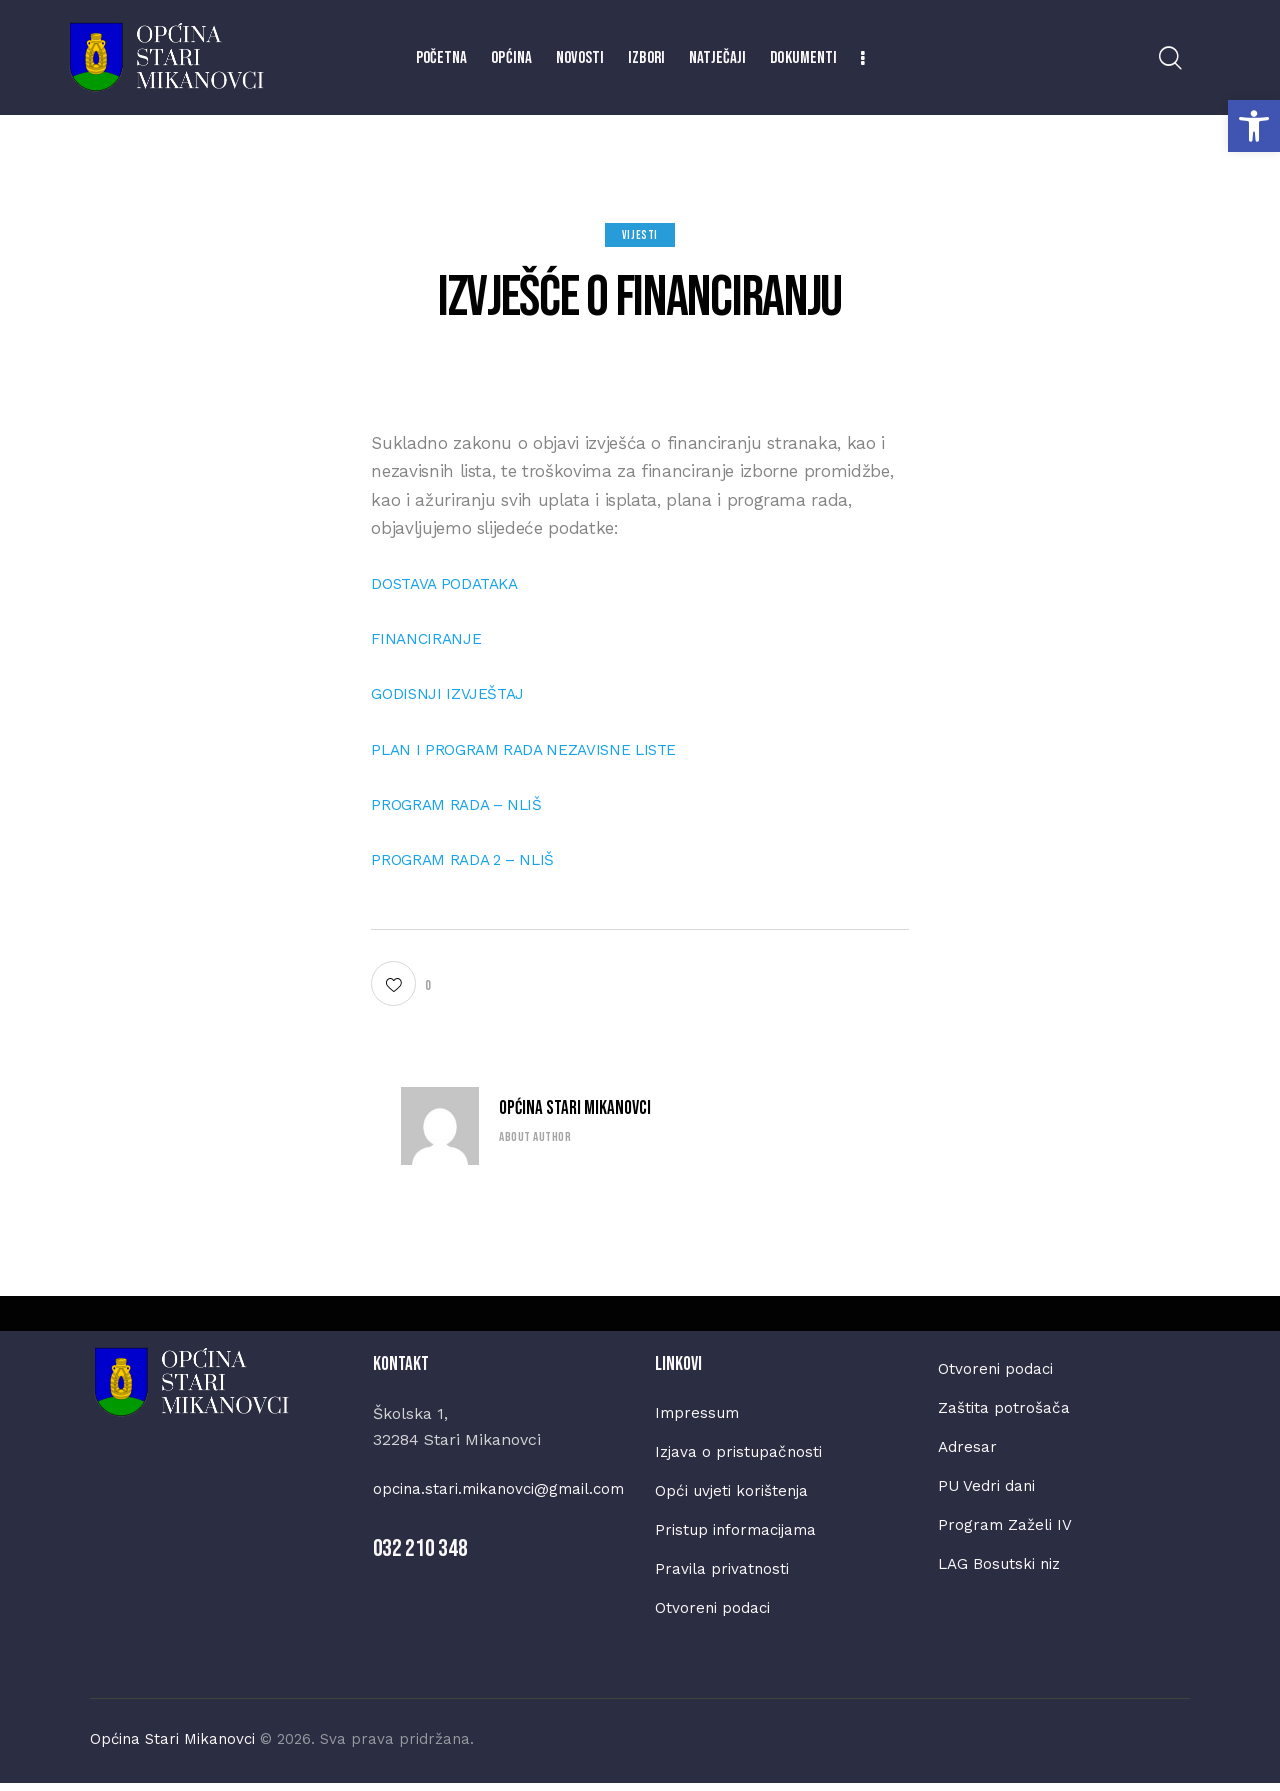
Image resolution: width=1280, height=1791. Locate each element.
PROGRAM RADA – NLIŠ (466, 804)
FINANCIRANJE (431, 638)
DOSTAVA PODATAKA (450, 583)
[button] (1254, 126)
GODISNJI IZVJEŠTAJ (455, 693)
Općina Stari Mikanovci (575, 1108)
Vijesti (640, 235)
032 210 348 (420, 1575)
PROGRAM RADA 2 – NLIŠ (473, 859)
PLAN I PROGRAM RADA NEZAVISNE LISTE (540, 749)
